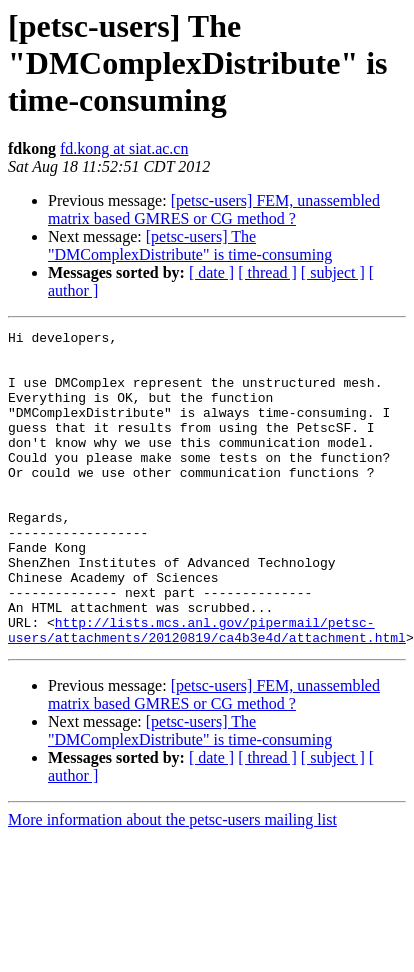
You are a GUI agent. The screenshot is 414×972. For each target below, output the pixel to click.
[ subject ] (333, 272)
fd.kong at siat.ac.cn (124, 148)
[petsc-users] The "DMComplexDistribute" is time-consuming (190, 245)
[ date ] (211, 272)
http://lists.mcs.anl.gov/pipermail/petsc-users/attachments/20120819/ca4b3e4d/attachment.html (207, 691)
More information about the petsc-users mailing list (172, 882)
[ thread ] (267, 272)
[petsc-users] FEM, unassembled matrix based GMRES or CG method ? (214, 209)
